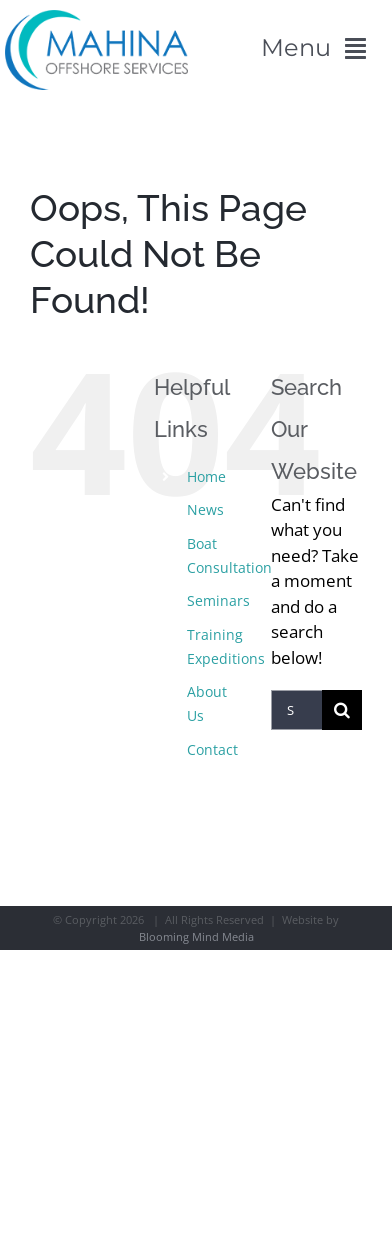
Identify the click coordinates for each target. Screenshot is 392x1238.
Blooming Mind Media (196, 936)
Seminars (218, 600)
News (205, 509)
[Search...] (296, 710)
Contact (212, 749)
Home (206, 476)
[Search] (342, 710)
